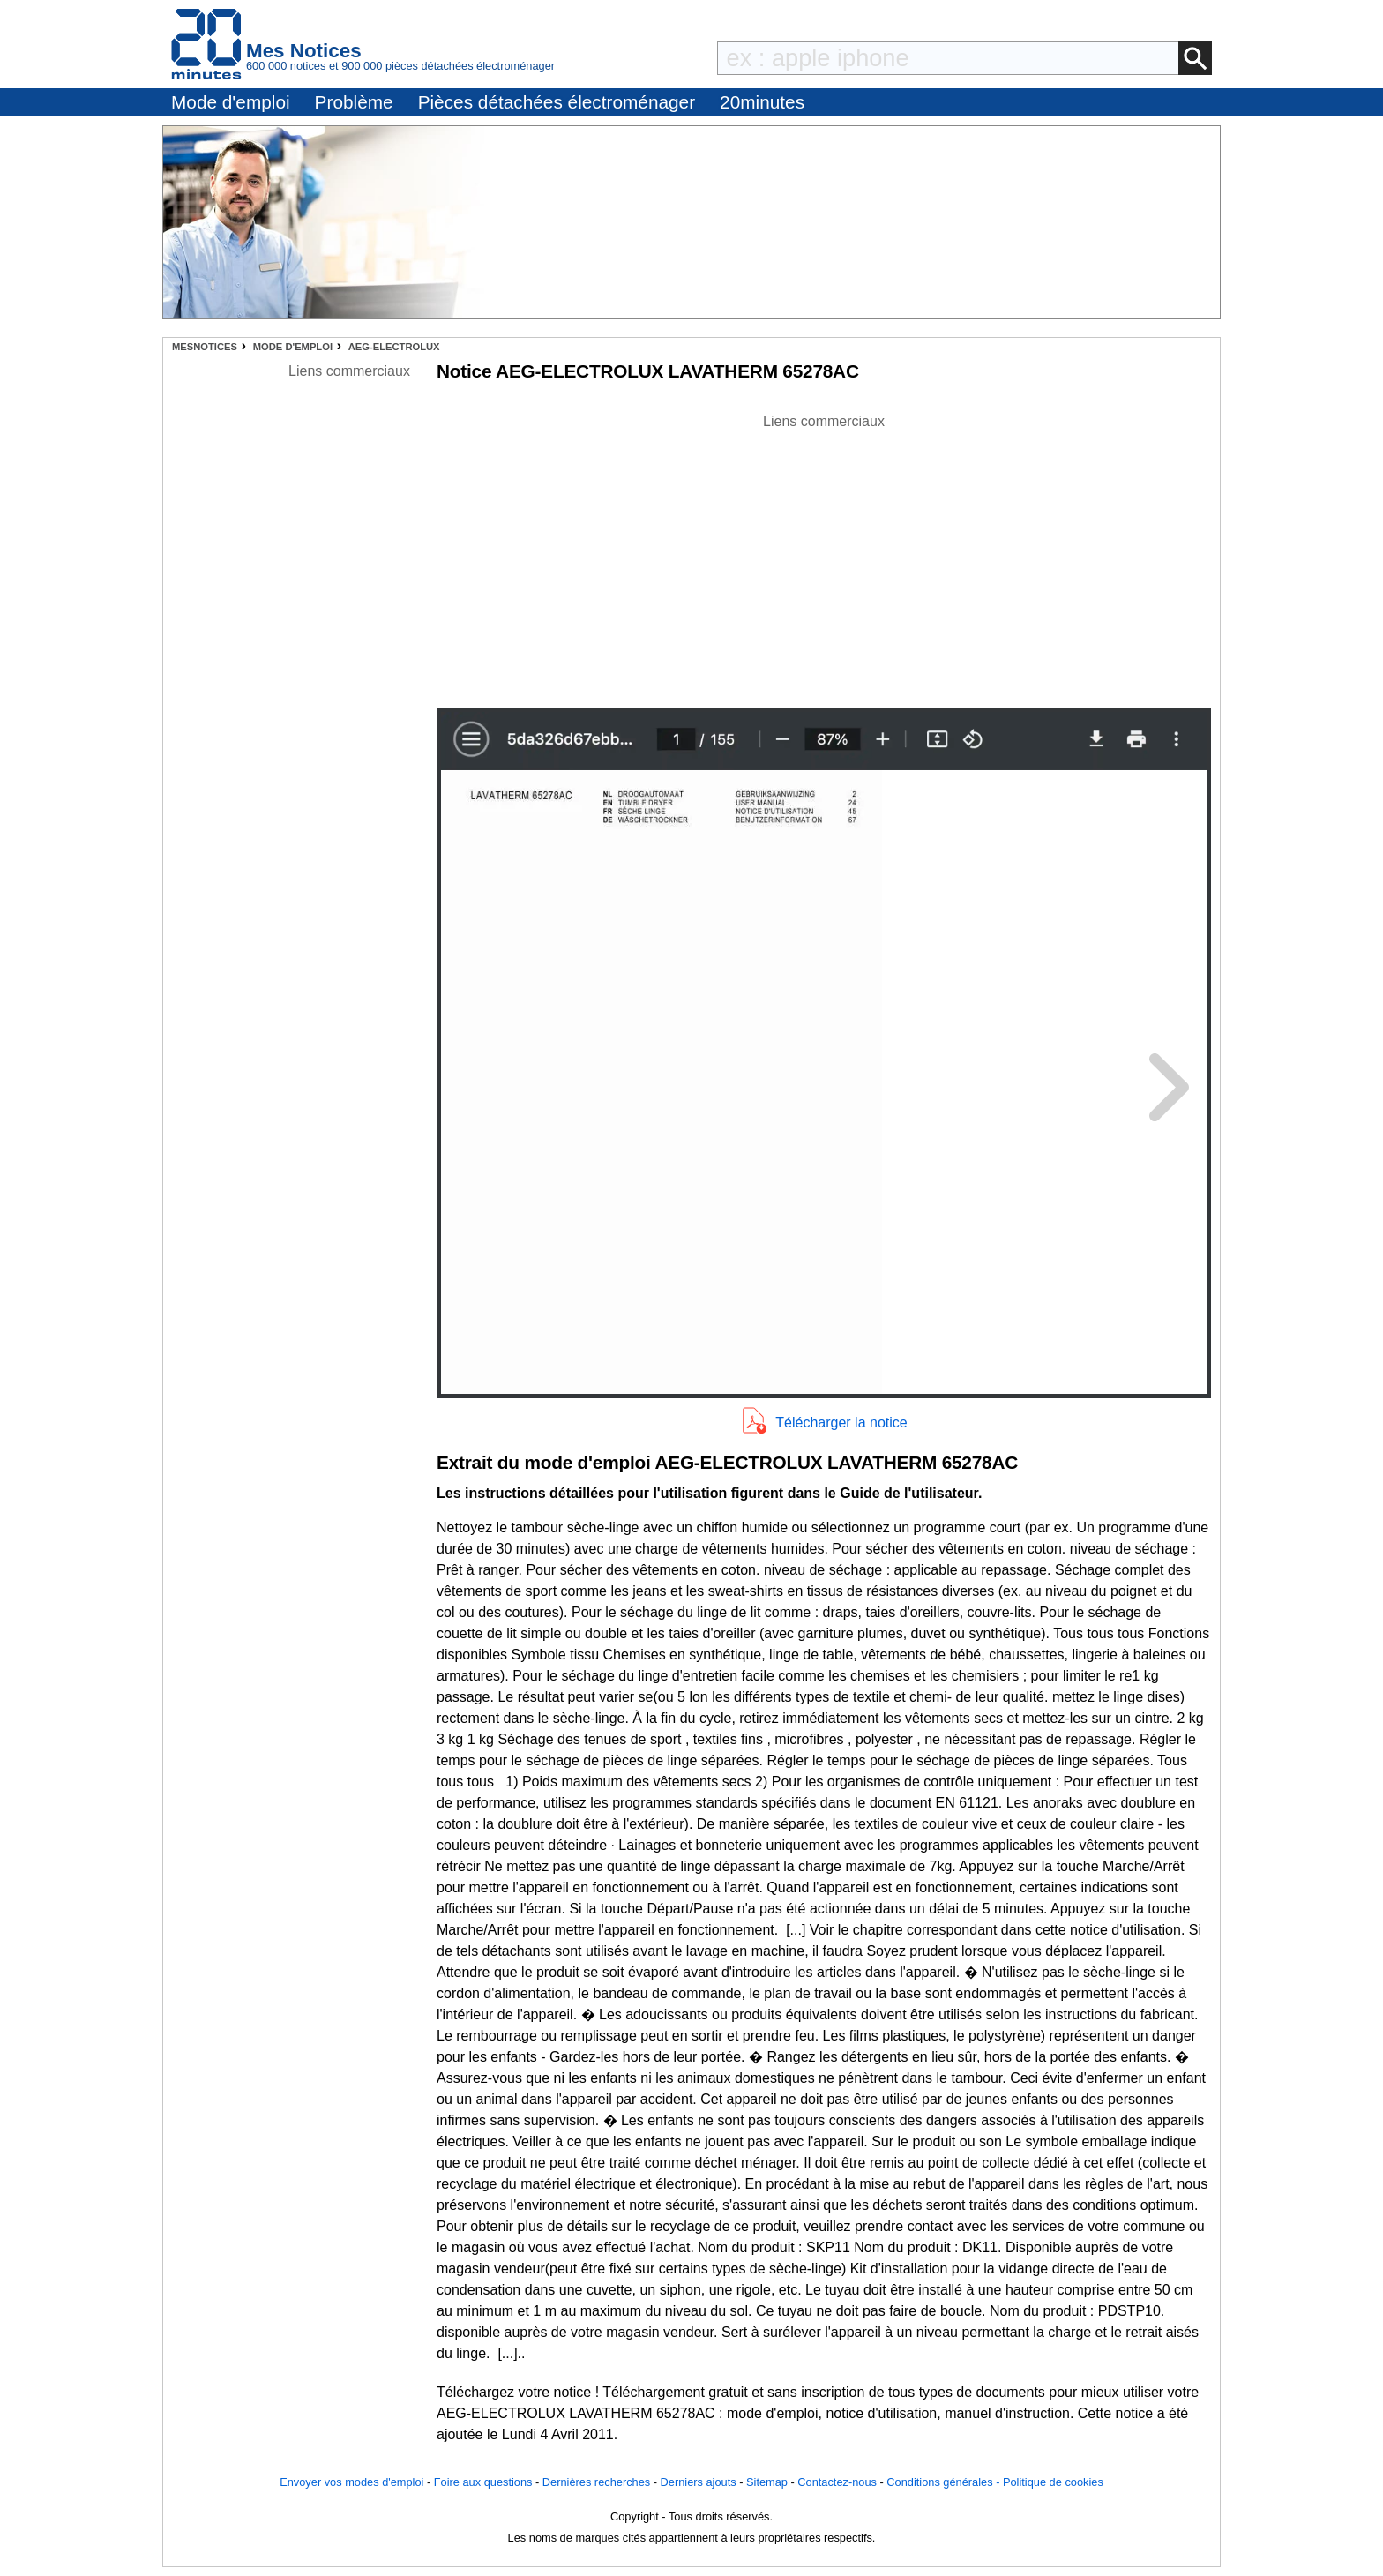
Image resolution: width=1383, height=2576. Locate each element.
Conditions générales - (944, 2482)
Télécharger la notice (841, 1422)
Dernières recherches (596, 2482)
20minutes (762, 102)
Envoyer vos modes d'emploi (351, 2482)
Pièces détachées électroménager (556, 102)
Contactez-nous (837, 2482)
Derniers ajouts (698, 2482)
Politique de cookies (1053, 2482)
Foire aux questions (483, 2482)
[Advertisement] (824, 555)
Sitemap (767, 2482)
